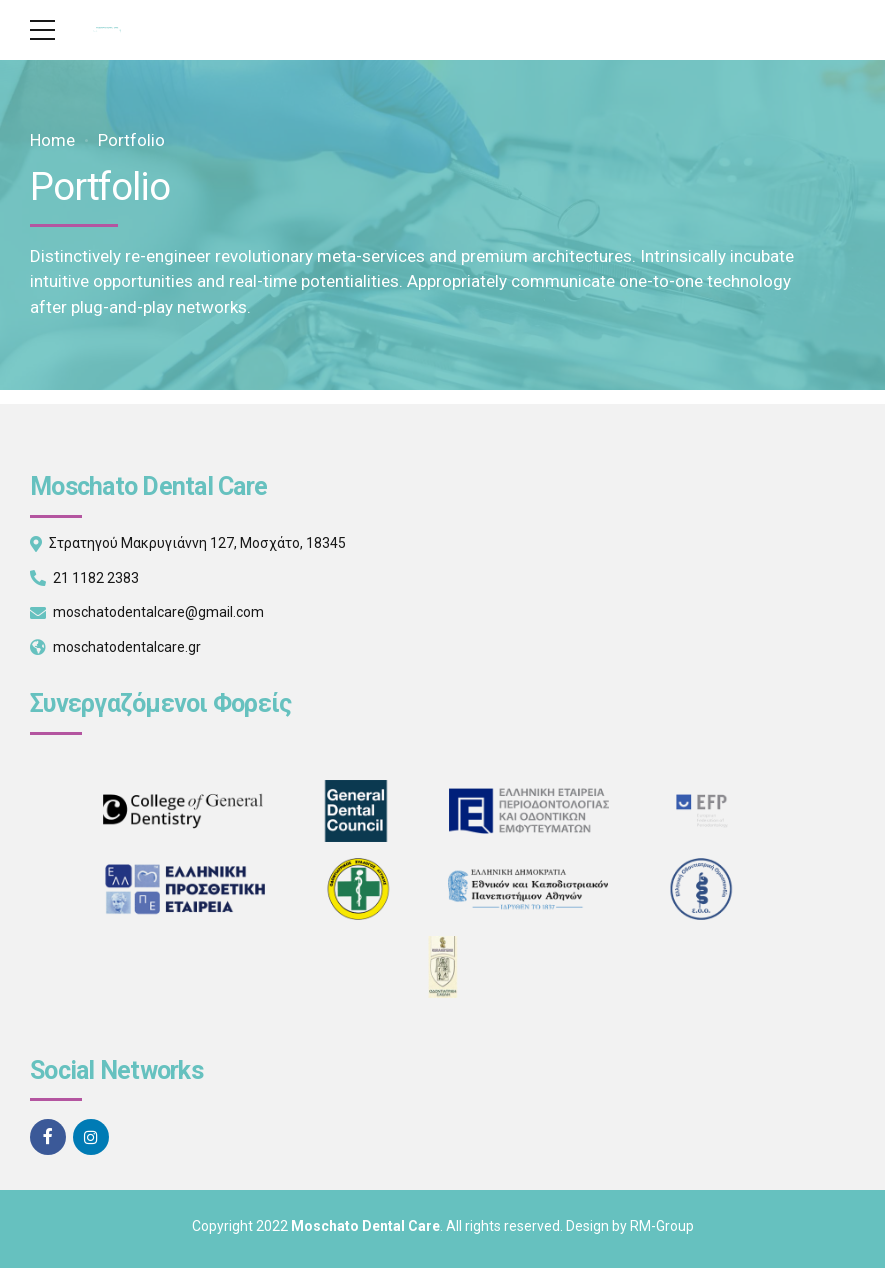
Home (52, 140)
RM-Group (662, 1226)
